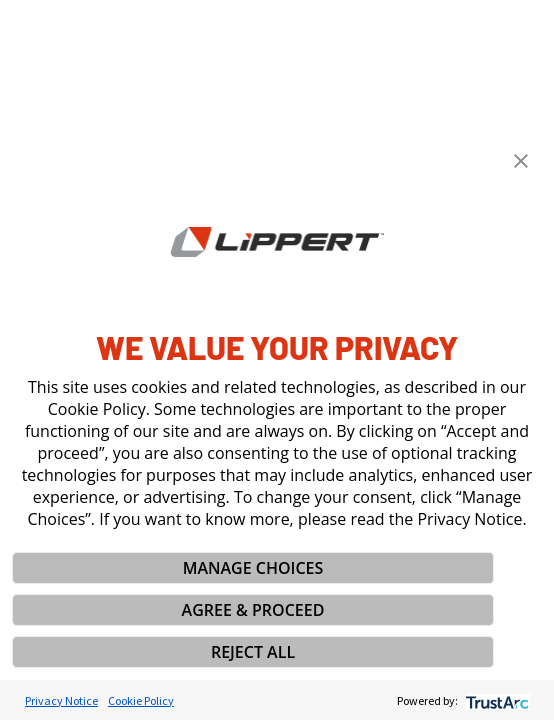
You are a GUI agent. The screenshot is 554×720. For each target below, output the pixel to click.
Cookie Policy (141, 700)
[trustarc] (495, 700)
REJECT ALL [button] (253, 652)
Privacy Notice (61, 700)
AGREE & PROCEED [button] (253, 610)
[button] (521, 161)
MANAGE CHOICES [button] (253, 568)
